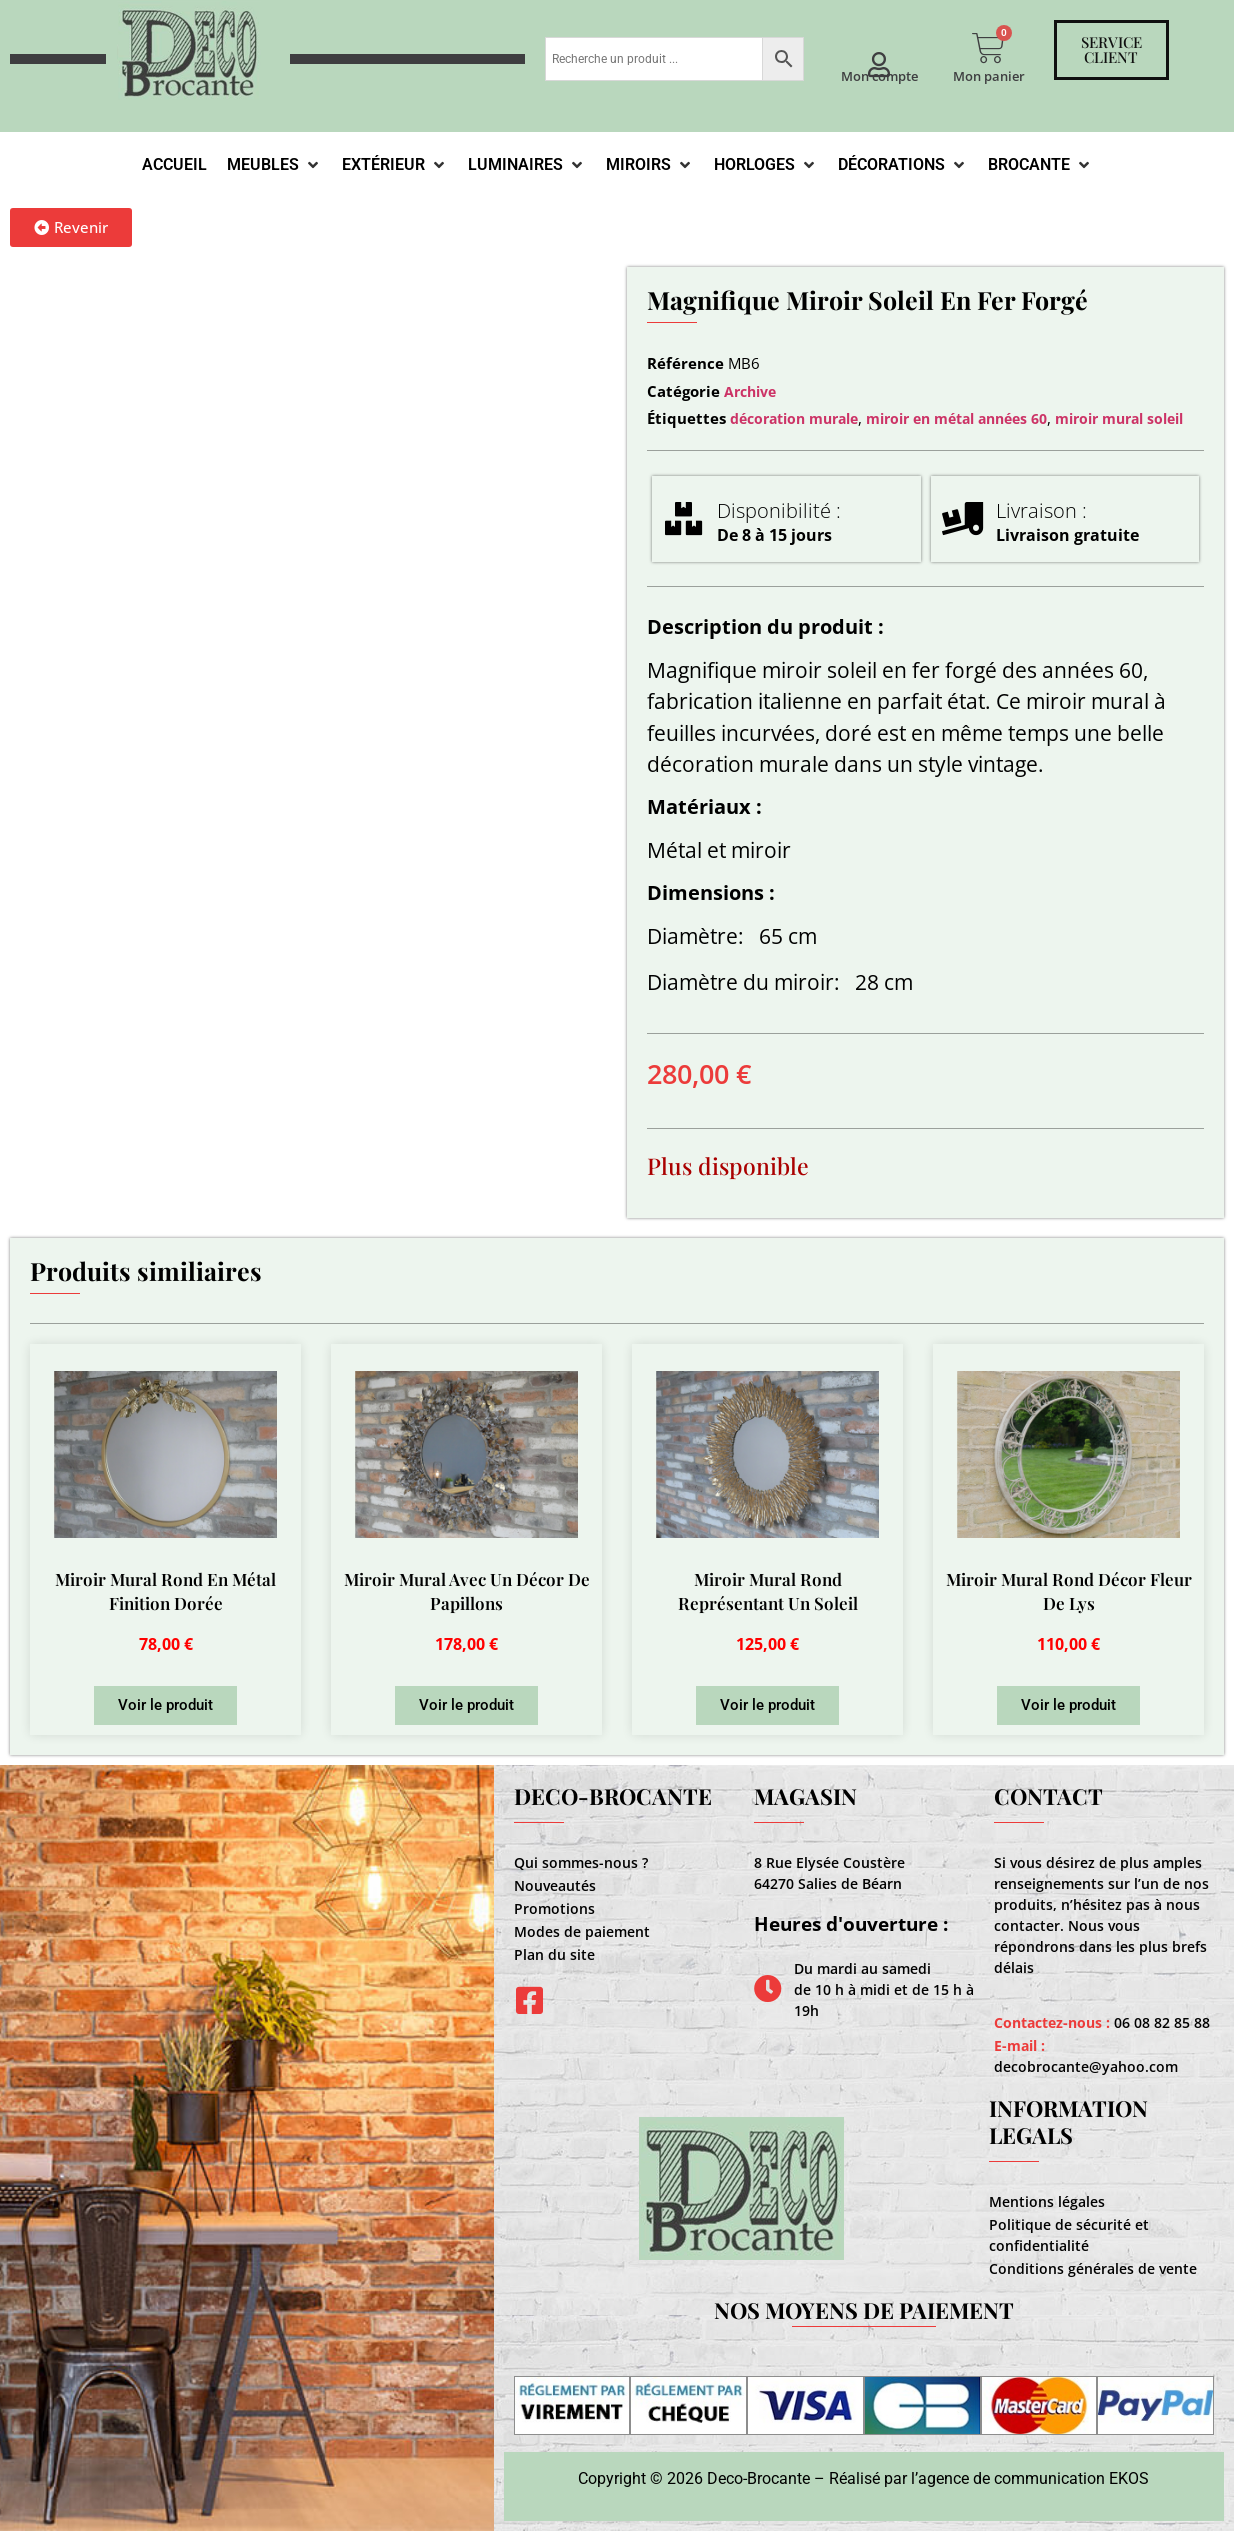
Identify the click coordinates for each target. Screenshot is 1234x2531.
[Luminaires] (527, 165)
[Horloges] (766, 165)
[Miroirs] (650, 165)
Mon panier (989, 76)
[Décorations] (903, 165)
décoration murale (794, 418)
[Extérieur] (395, 165)
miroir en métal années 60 (956, 418)
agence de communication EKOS (1033, 2478)
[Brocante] (1040, 165)
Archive (750, 391)
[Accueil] (174, 165)
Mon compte (879, 76)
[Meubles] (274, 165)
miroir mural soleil (1119, 418)
